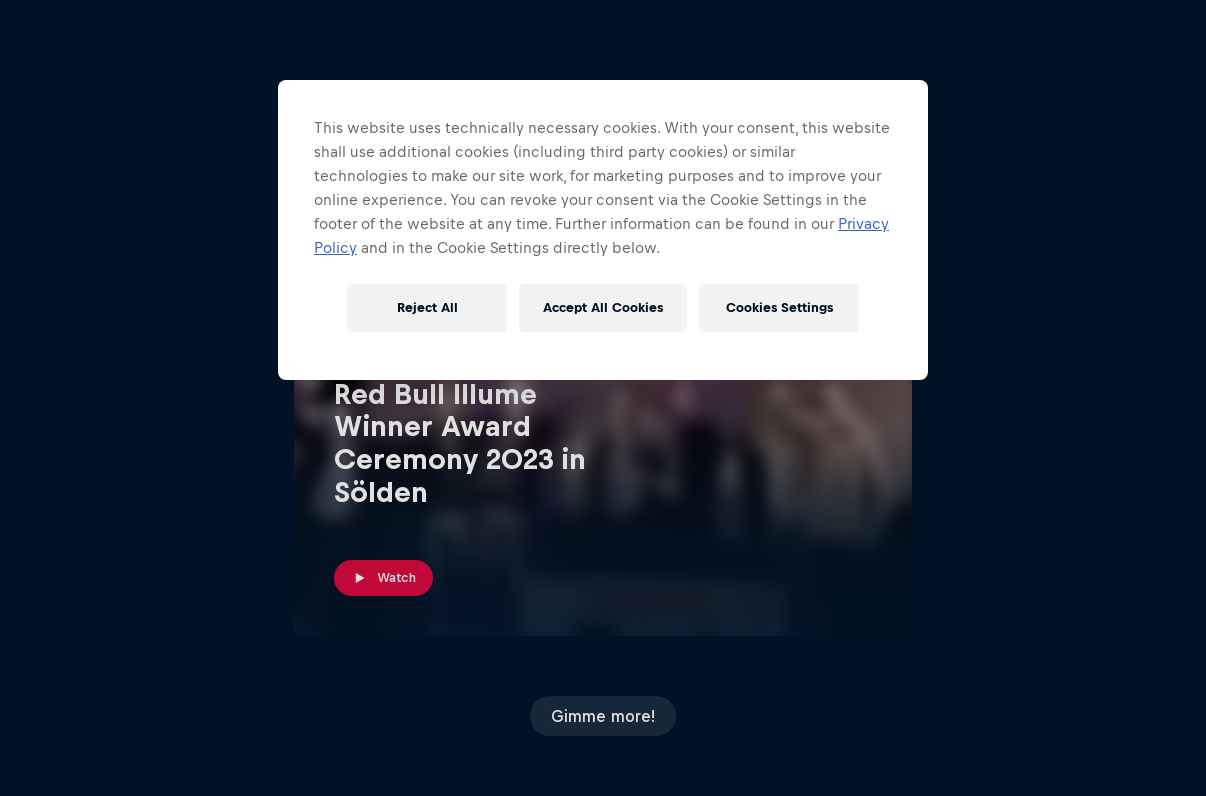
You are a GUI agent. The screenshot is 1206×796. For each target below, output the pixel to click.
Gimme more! (603, 716)
